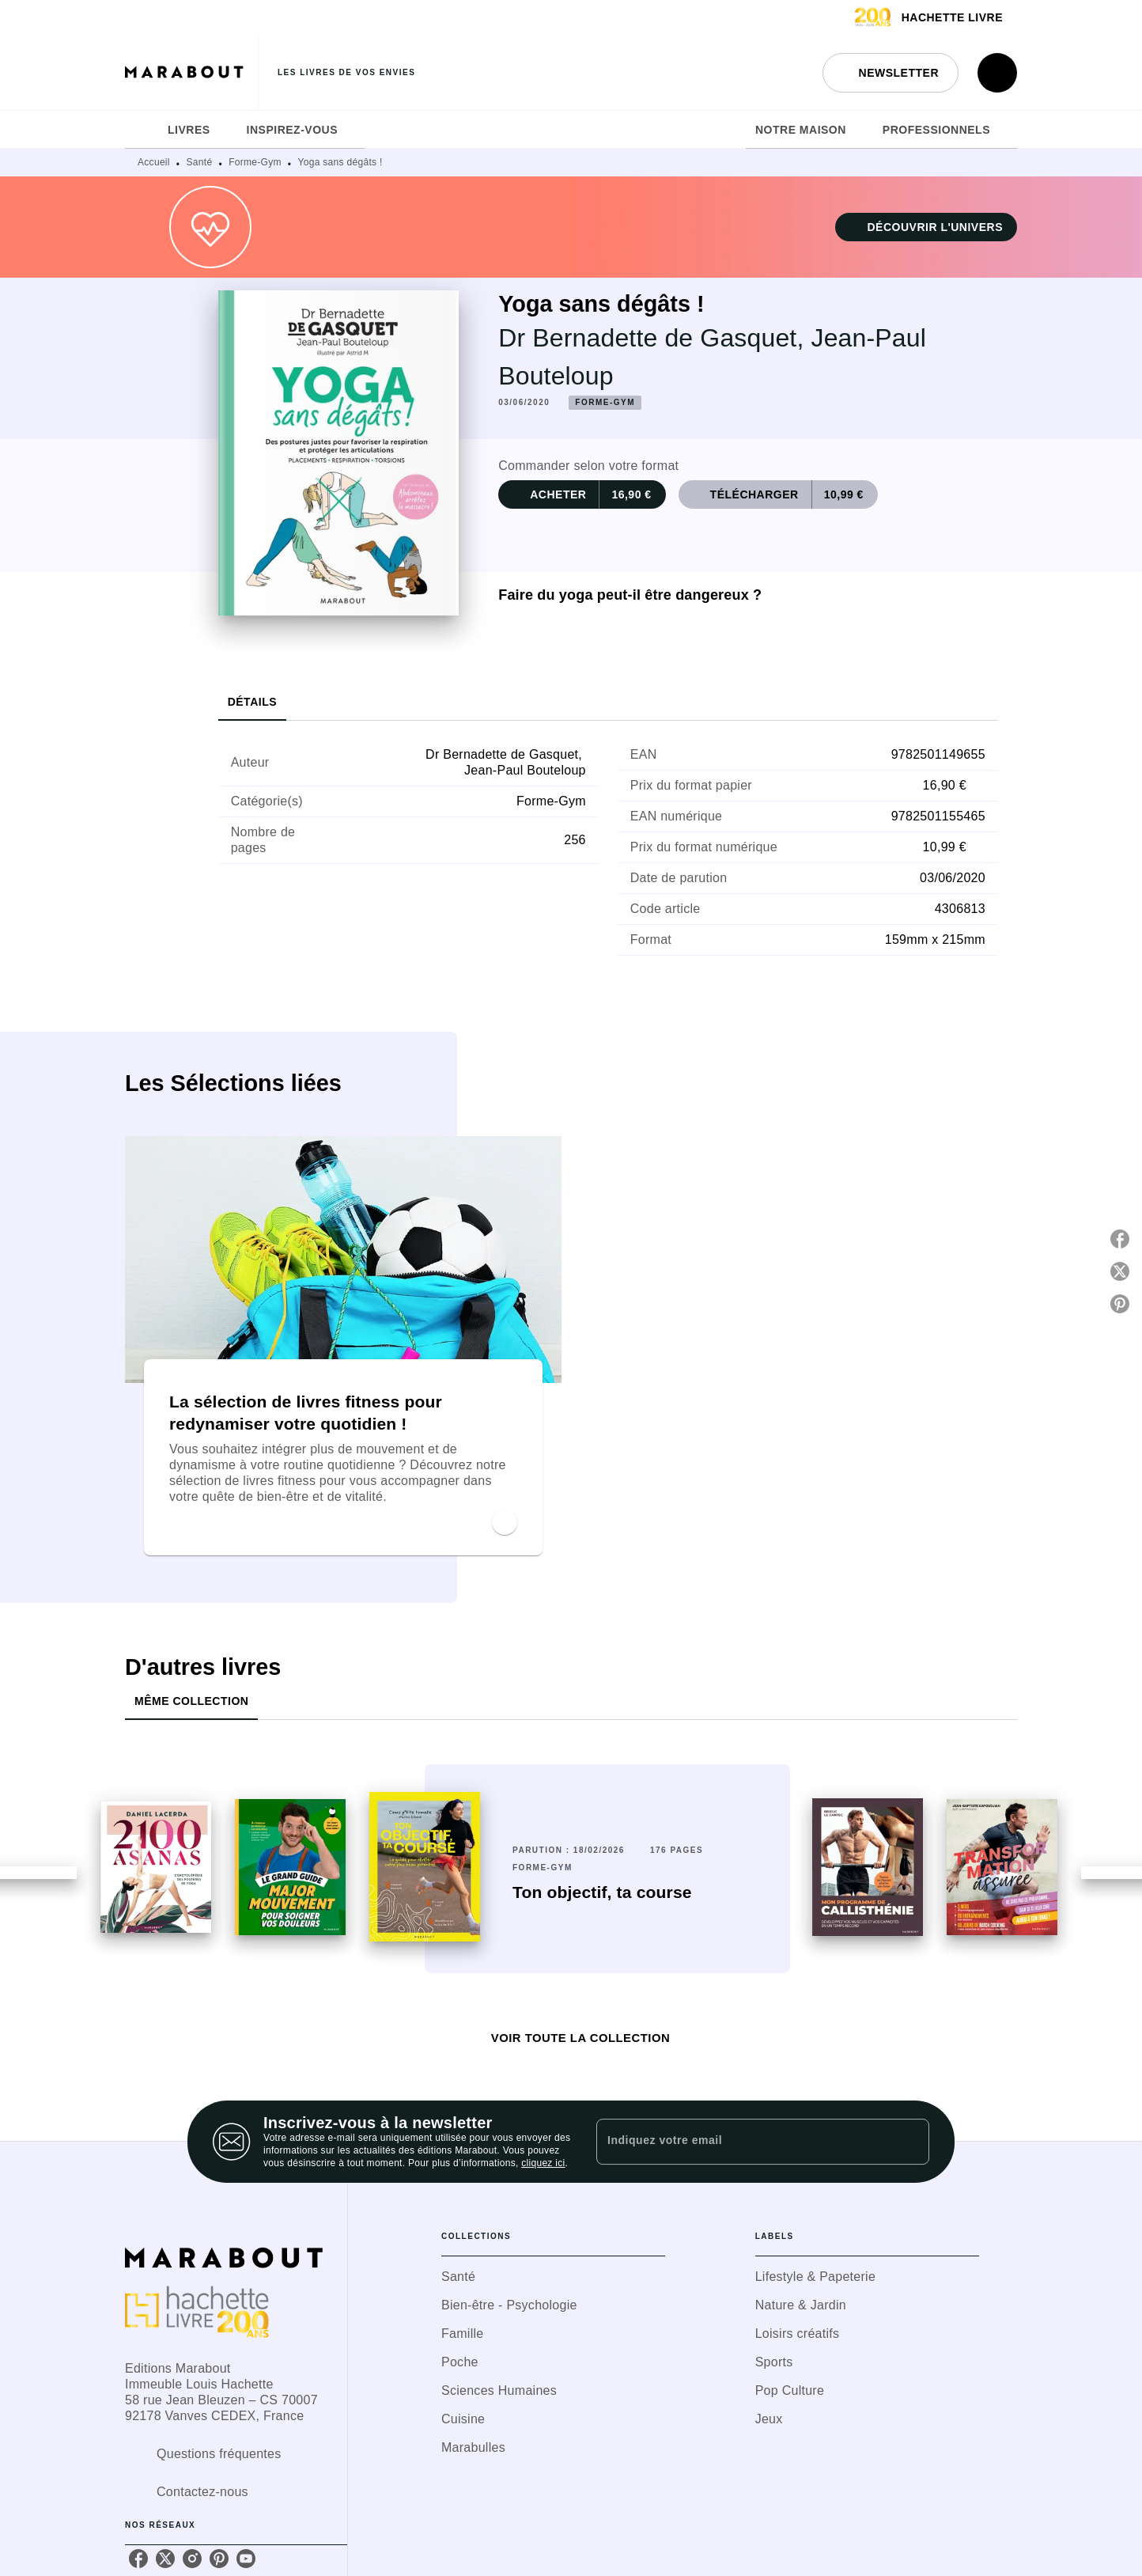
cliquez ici (543, 2163)
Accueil (154, 162)
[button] (890, 73)
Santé (200, 162)
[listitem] (138, 2558)
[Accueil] (191, 72)
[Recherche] (997, 73)
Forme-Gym (255, 162)
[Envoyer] (910, 2142)
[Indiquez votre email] (743, 2142)
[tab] (141, 130)
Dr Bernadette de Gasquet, (654, 338)
